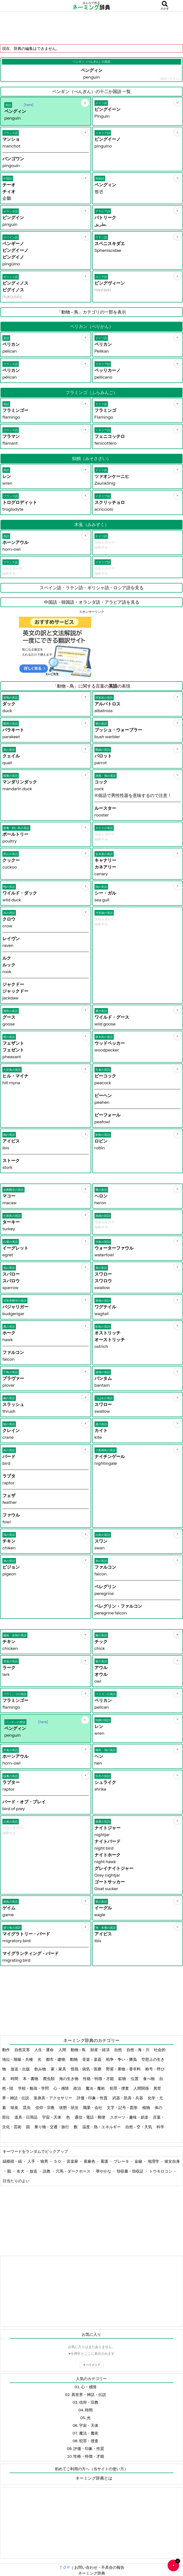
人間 (62, 2049)
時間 (15, 2078)
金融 (138, 2161)
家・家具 (59, 2069)
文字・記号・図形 (122, 2107)
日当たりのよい (16, 2180)
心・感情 (61, 2088)
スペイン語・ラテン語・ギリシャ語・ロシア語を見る (92, 587)
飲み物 (40, 2069)
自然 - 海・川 (138, 2049)
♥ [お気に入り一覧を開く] (175, 2563)
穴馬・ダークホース (73, 2171)
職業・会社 (93, 2107)
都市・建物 (56, 2059)
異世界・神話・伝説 (88, 2394)
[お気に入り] (85, 103)
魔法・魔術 (96, 2088)
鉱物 (122, 2078)
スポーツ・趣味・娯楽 (129, 2117)
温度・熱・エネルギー (101, 2126)
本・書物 (31, 2078)
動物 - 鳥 (79, 2049)
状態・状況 (69, 2107)
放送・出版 (21, 2069)
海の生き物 (69, 2078)
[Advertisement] (91, 28)
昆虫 (27, 2107)
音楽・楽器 (92, 2059)
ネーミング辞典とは (94, 2478)
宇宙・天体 (52, 2117)
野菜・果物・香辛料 (123, 2069)
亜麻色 (90, 2161)
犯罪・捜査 (120, 2088)
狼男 (44, 2161)
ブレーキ (122, 2161)
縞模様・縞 (13, 2161)
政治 (77, 2088)
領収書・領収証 (130, 2171)
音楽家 (73, 2161)
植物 (146, 2107)
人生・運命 (44, 2049)
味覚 (15, 2107)
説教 (47, 2171)
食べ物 (149, 2078)
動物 (74, 2059)
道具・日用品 (26, 2117)
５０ (58, 2161)
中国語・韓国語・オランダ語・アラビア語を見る (91, 602)
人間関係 (141, 2088)
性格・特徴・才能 (98, 2078)
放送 (34, 2171)
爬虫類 (49, 2078)
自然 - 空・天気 (139, 2126)
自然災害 (22, 2049)
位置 (135, 2078)
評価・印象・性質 (92, 2097)
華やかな (104, 2171)
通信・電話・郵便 (90, 2117)
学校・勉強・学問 (34, 2088)
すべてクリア (91, 2365)
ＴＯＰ (64, 2567)
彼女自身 (172, 2161)
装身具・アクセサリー (53, 2097)
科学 (160, 2126)
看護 (105, 2161)
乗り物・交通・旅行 (52, 2126)
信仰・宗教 (45, 2107)
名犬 (21, 2171)
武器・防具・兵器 (128, 2097)
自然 (118, 2049)
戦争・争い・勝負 (122, 2059)
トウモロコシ (161, 2171)
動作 (6, 2049)
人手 (31, 2161)
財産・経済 (100, 2049)
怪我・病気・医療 (86, 2069)
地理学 (154, 2161)
